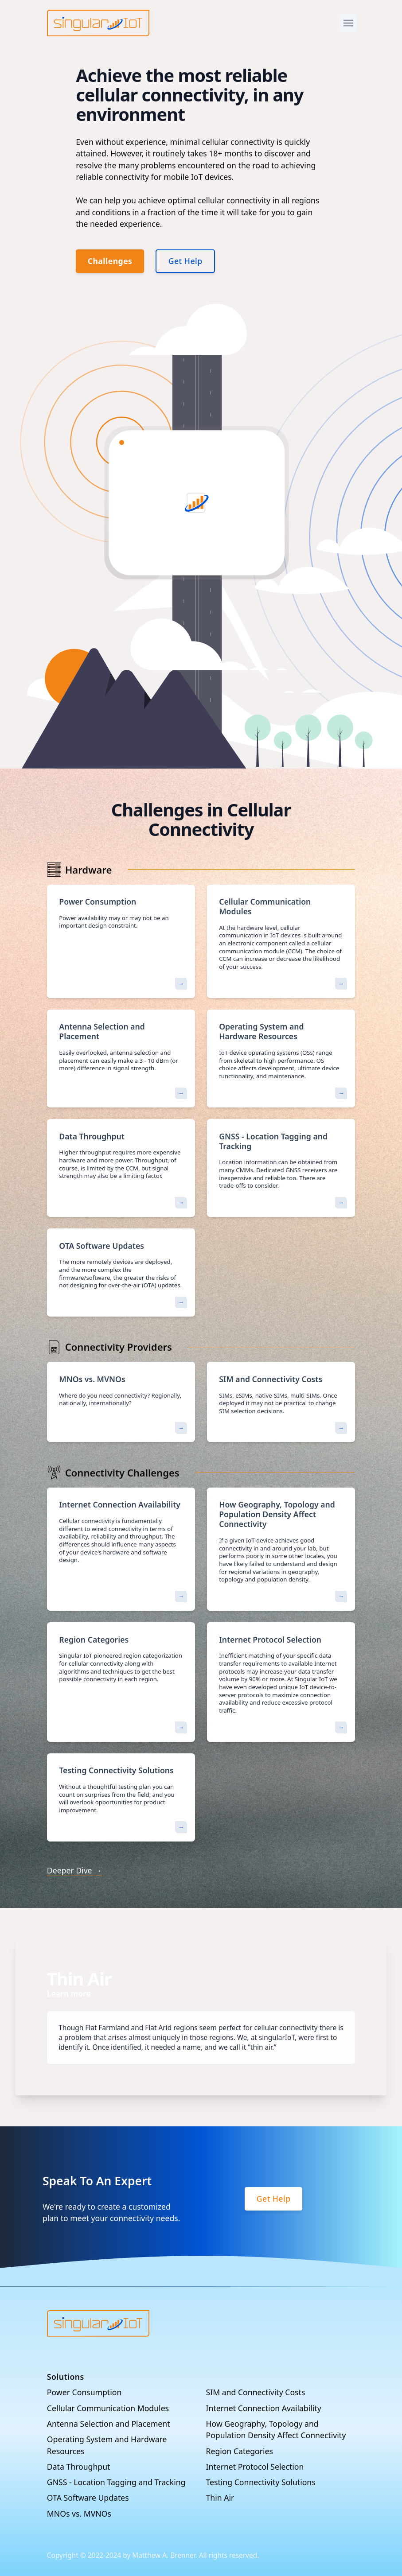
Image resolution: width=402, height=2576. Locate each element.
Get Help (185, 261)
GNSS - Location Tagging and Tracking (116, 2482)
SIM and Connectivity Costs (255, 2392)
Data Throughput (78, 2466)
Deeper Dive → (74, 1870)
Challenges (110, 261)
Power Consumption (84, 2392)
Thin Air (220, 2497)
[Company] (98, 23)
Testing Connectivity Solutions (261, 2482)
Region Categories (239, 2451)
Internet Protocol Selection (255, 2466)
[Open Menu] (348, 23)
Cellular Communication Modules (108, 2408)
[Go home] (98, 2323)
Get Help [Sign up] (274, 2198)
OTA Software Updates (88, 2497)
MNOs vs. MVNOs (79, 2513)
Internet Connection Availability (263, 2408)
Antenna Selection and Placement (108, 2423)
